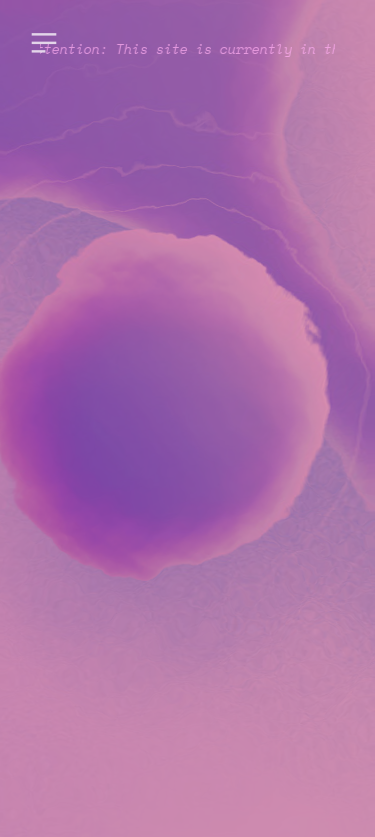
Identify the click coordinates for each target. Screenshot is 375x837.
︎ (44, 43)
